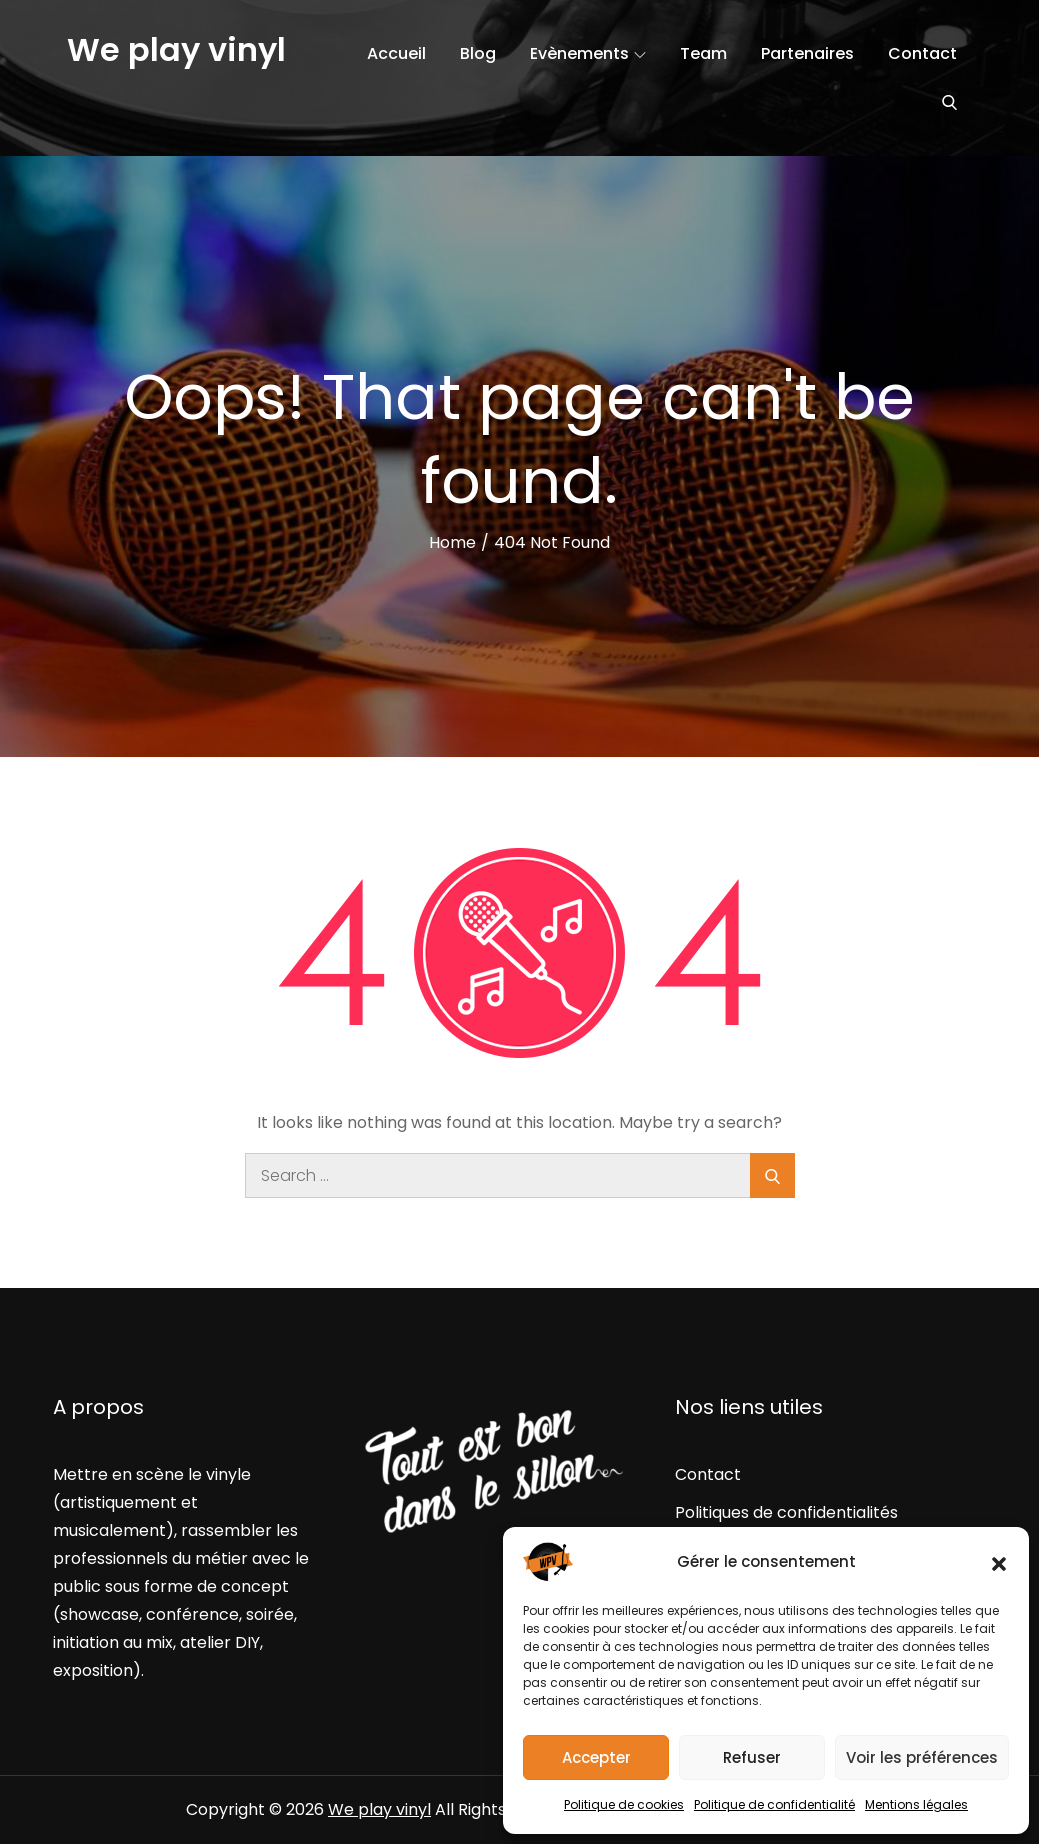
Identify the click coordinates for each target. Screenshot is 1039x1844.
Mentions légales (916, 1804)
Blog (478, 53)
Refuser (752, 1757)
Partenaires (807, 53)
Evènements (588, 53)
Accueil (396, 53)
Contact (922, 53)
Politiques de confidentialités (786, 1512)
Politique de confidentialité (774, 1804)
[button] (999, 1562)
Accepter (596, 1757)
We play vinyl (176, 49)
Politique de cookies (624, 1804)
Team (703, 53)
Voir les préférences (922, 1757)
